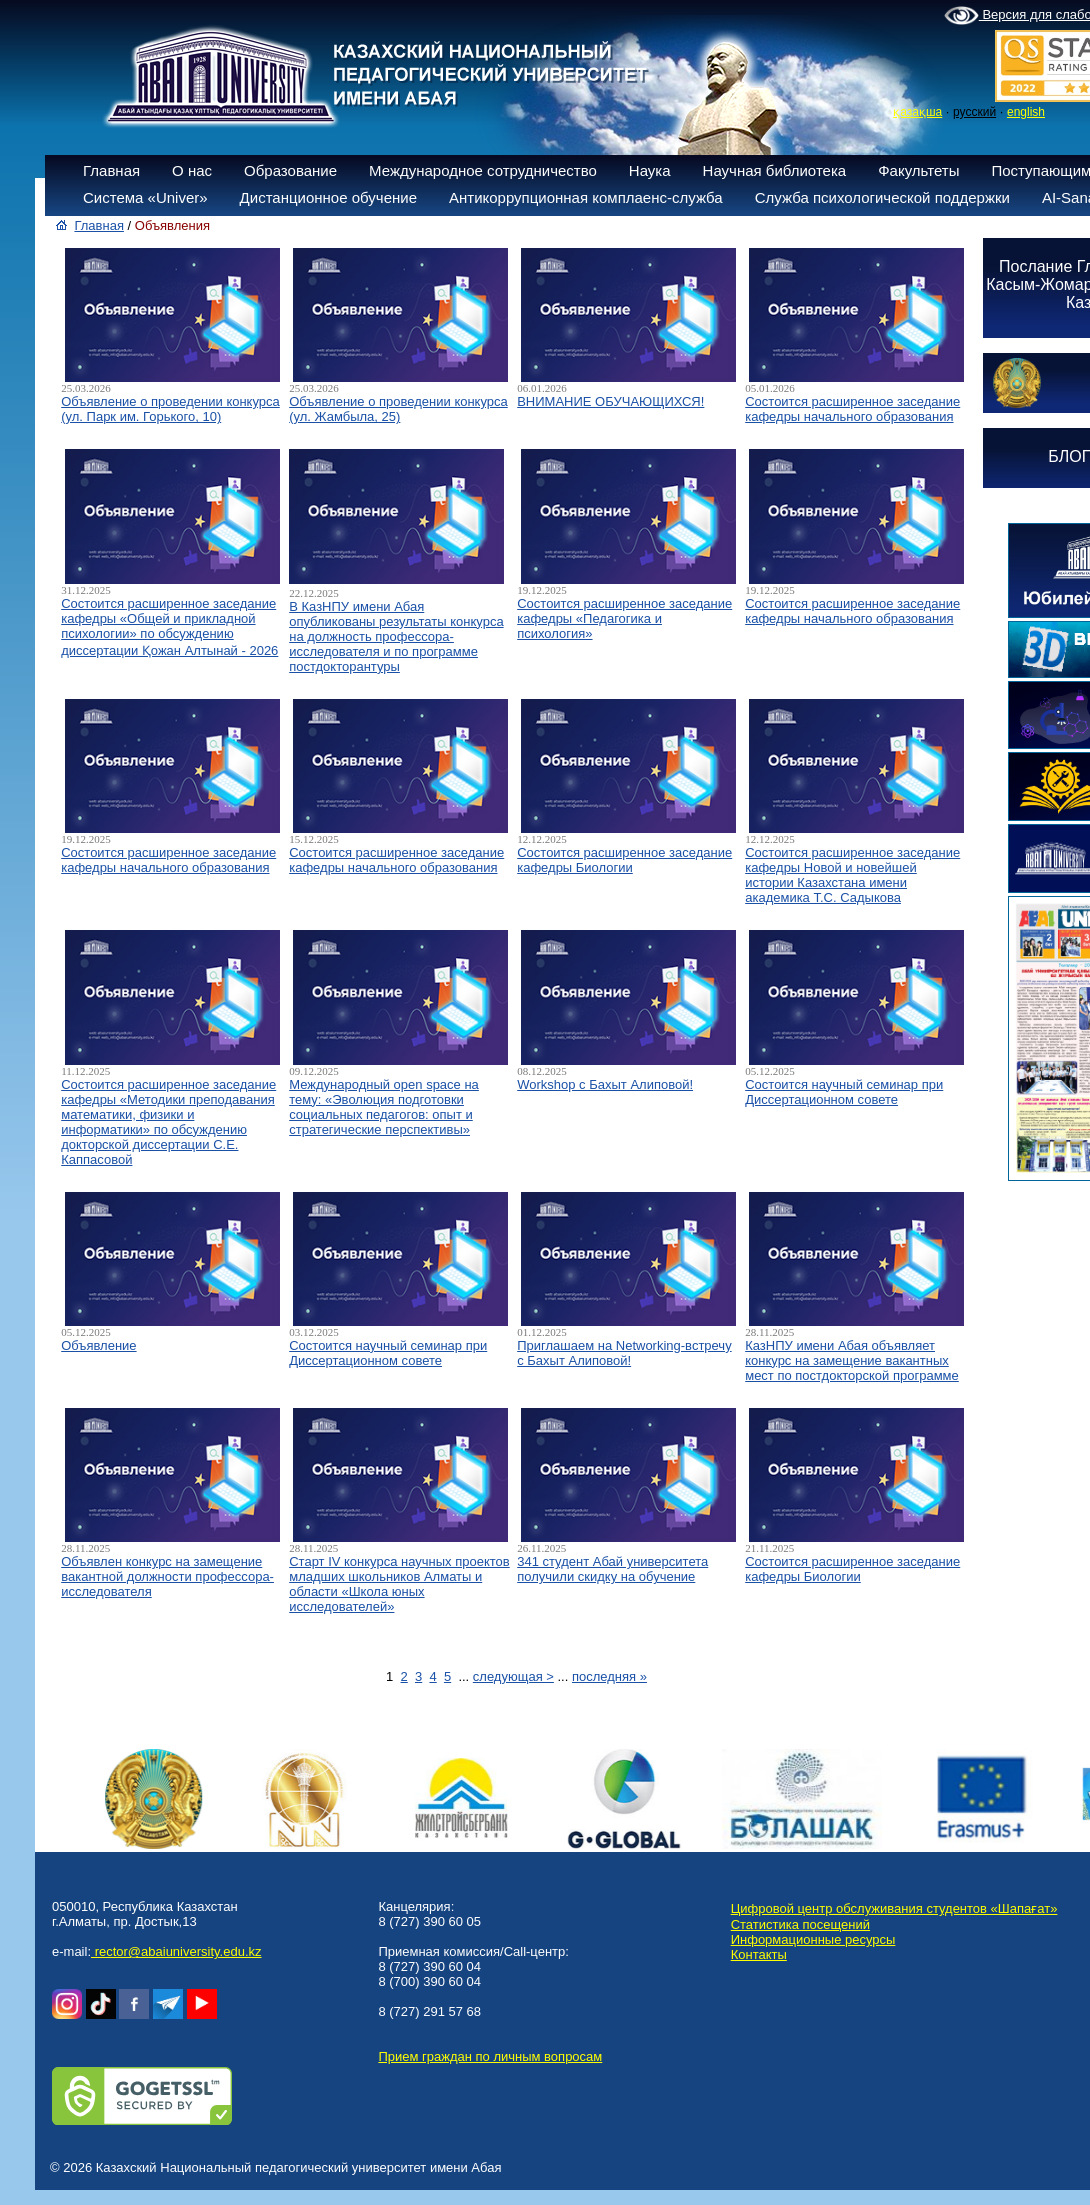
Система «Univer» (145, 197)
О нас (192, 170)
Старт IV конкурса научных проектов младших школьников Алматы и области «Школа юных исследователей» (399, 1584)
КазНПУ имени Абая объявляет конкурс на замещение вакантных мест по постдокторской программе (852, 1360)
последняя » (609, 1676)
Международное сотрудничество (483, 170)
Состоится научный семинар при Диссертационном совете (844, 1092)
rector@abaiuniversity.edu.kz (176, 1951)
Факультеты (918, 170)
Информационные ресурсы (813, 1939)
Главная (111, 170)
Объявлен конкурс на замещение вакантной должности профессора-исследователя (167, 1576)
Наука (650, 170)
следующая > (513, 1676)
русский (974, 112)
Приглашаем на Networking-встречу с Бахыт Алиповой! (624, 1353)
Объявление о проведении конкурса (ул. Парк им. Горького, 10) (170, 409)
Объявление (98, 1345)
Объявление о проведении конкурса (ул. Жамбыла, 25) (398, 409)
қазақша (917, 112)
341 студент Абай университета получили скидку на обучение (612, 1569)
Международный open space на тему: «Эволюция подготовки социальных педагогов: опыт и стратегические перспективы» (384, 1107)
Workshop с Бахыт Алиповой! (605, 1084)
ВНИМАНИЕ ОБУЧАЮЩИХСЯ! (610, 401)
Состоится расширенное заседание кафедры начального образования (852, 409)
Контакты (759, 1954)
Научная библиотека (775, 170)
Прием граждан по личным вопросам (490, 2056)
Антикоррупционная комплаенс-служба (586, 197)
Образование (290, 170)
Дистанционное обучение (328, 197)
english (1026, 112)
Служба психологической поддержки (882, 197)
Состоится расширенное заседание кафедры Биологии (624, 860)
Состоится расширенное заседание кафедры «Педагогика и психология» (624, 618)
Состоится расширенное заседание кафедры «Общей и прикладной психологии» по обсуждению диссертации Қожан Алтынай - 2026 (169, 627)
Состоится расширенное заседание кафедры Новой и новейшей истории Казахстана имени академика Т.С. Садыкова (852, 875)
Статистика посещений (800, 1924)
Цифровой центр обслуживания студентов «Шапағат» (894, 1908)
